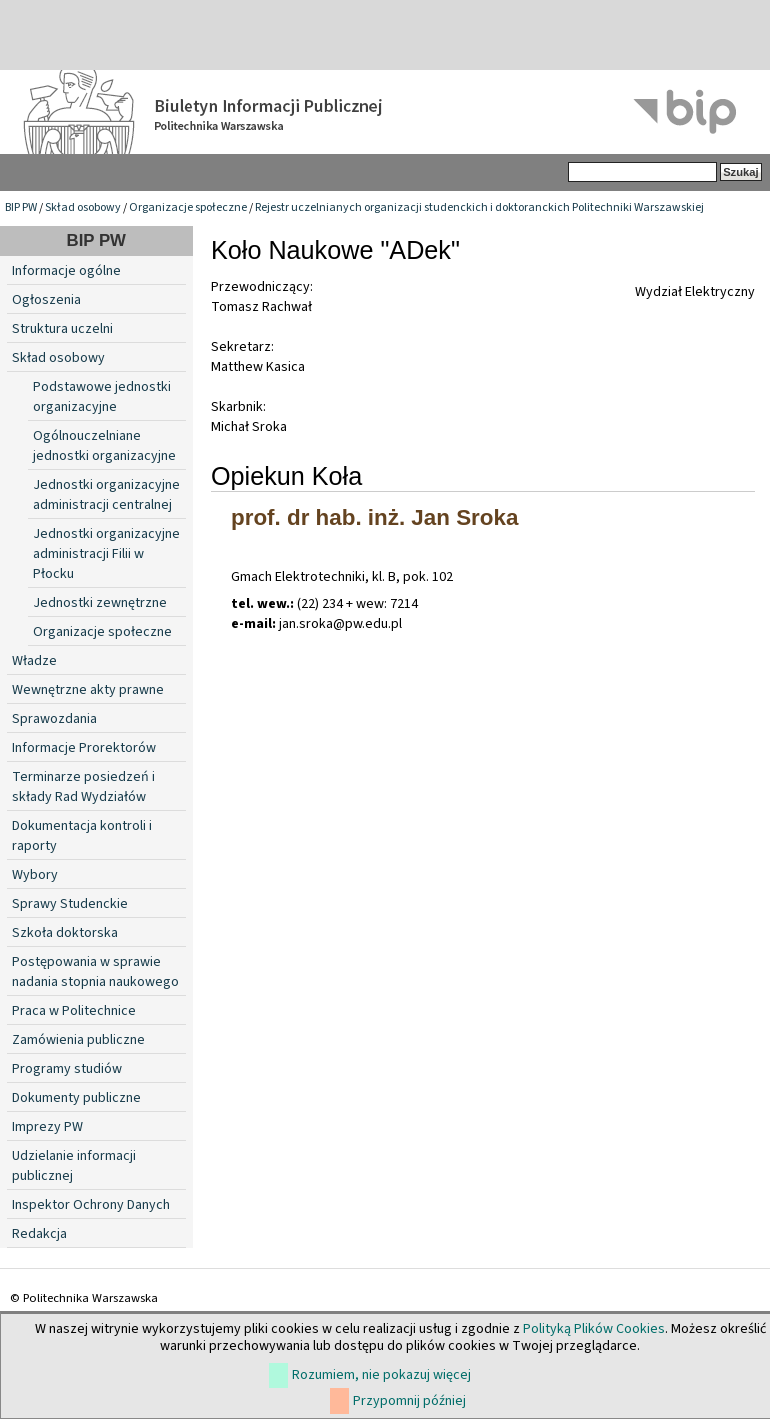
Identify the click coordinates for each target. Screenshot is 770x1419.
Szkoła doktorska (65, 933)
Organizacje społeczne (188, 207)
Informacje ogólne (66, 271)
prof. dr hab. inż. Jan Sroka (374, 517)
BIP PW (21, 207)
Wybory (35, 875)
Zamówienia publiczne (78, 1040)
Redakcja (39, 1234)
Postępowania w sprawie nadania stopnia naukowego (95, 972)
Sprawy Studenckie (70, 904)
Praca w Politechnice (74, 1011)
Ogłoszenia (46, 300)
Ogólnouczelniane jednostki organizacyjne (104, 446)
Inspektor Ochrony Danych (91, 1205)
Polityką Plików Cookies (594, 1329)
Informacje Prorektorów (84, 748)
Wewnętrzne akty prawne (88, 690)
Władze (34, 661)
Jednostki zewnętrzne (100, 603)
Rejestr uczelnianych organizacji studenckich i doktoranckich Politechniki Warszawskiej (479, 207)
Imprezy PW (47, 1127)
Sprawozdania (54, 719)
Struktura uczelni (62, 329)
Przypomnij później (409, 1401)
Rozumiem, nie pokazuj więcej (381, 1375)
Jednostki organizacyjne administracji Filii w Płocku (106, 554)
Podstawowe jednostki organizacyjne (102, 397)
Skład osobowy (83, 207)
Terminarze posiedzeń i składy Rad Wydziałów (83, 787)
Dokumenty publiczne (76, 1098)
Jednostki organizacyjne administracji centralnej (106, 495)
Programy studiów (67, 1069)
